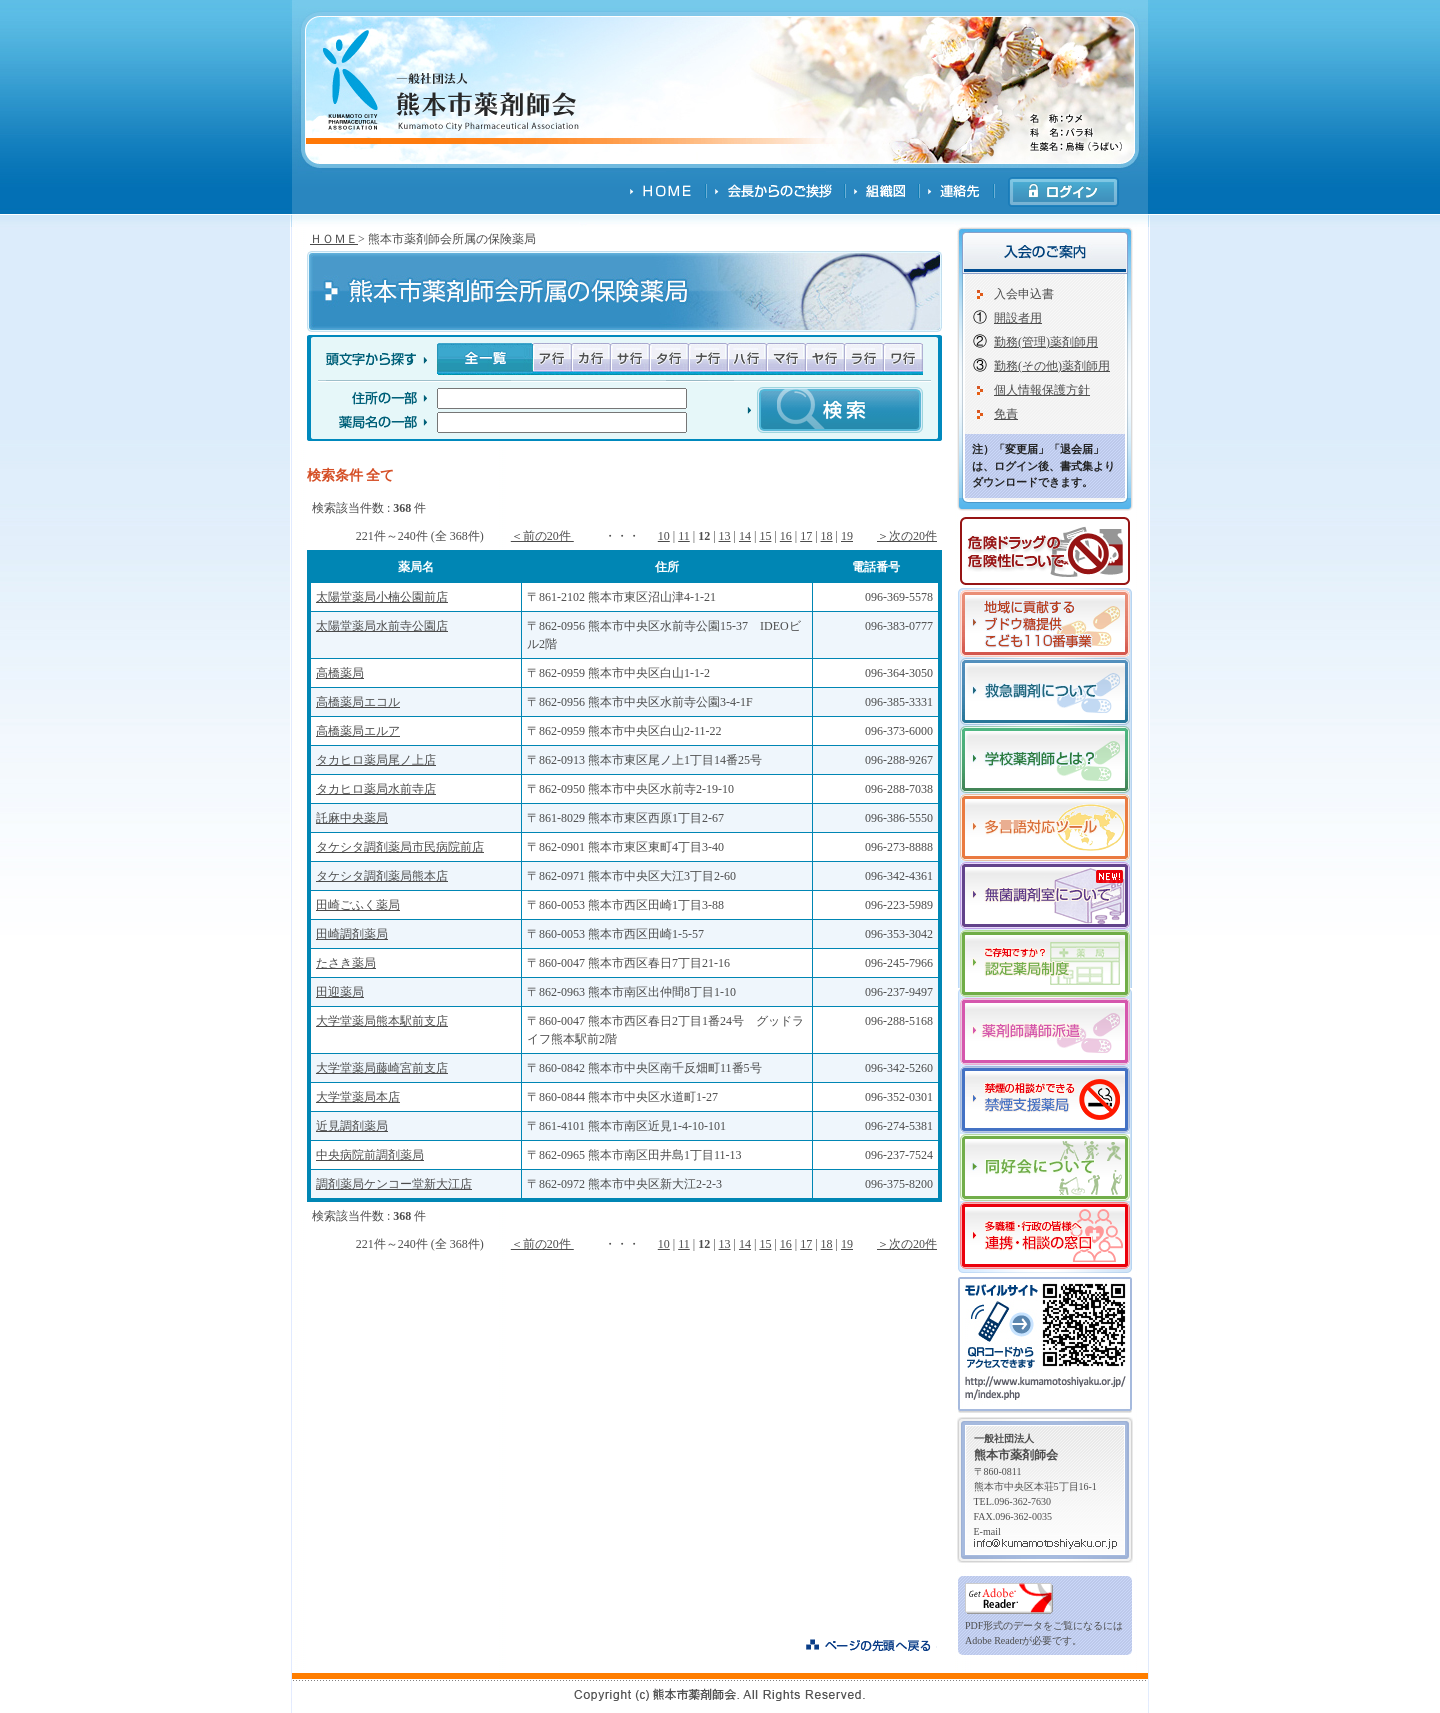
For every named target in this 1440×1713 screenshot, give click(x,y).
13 (725, 536)
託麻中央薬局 (352, 818)
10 (664, 536)
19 (847, 536)
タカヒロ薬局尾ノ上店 (376, 760)
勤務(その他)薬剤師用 (1052, 366)
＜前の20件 (542, 536)
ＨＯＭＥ (334, 239)
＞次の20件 (907, 536)
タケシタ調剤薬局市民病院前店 (400, 847)
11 (684, 536)
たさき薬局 (346, 963)
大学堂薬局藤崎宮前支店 (382, 1068)
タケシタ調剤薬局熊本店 (382, 876)
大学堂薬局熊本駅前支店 (382, 1021)
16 (786, 536)
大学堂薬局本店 (358, 1097)
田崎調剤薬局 (352, 934)
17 (806, 536)
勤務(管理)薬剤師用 (1046, 342)
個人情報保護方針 (1042, 390)
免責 (1006, 414)
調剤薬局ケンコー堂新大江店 (394, 1184)
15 (765, 536)
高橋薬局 (340, 673)
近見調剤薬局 (352, 1126)
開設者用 (1018, 318)
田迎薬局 (340, 992)
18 (827, 536)
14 (745, 536)
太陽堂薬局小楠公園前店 (382, 597)
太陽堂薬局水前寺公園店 (382, 626)
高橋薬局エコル (358, 702)
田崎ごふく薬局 (358, 905)
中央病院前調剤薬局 (370, 1155)
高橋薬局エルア (358, 731)
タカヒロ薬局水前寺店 (376, 789)
